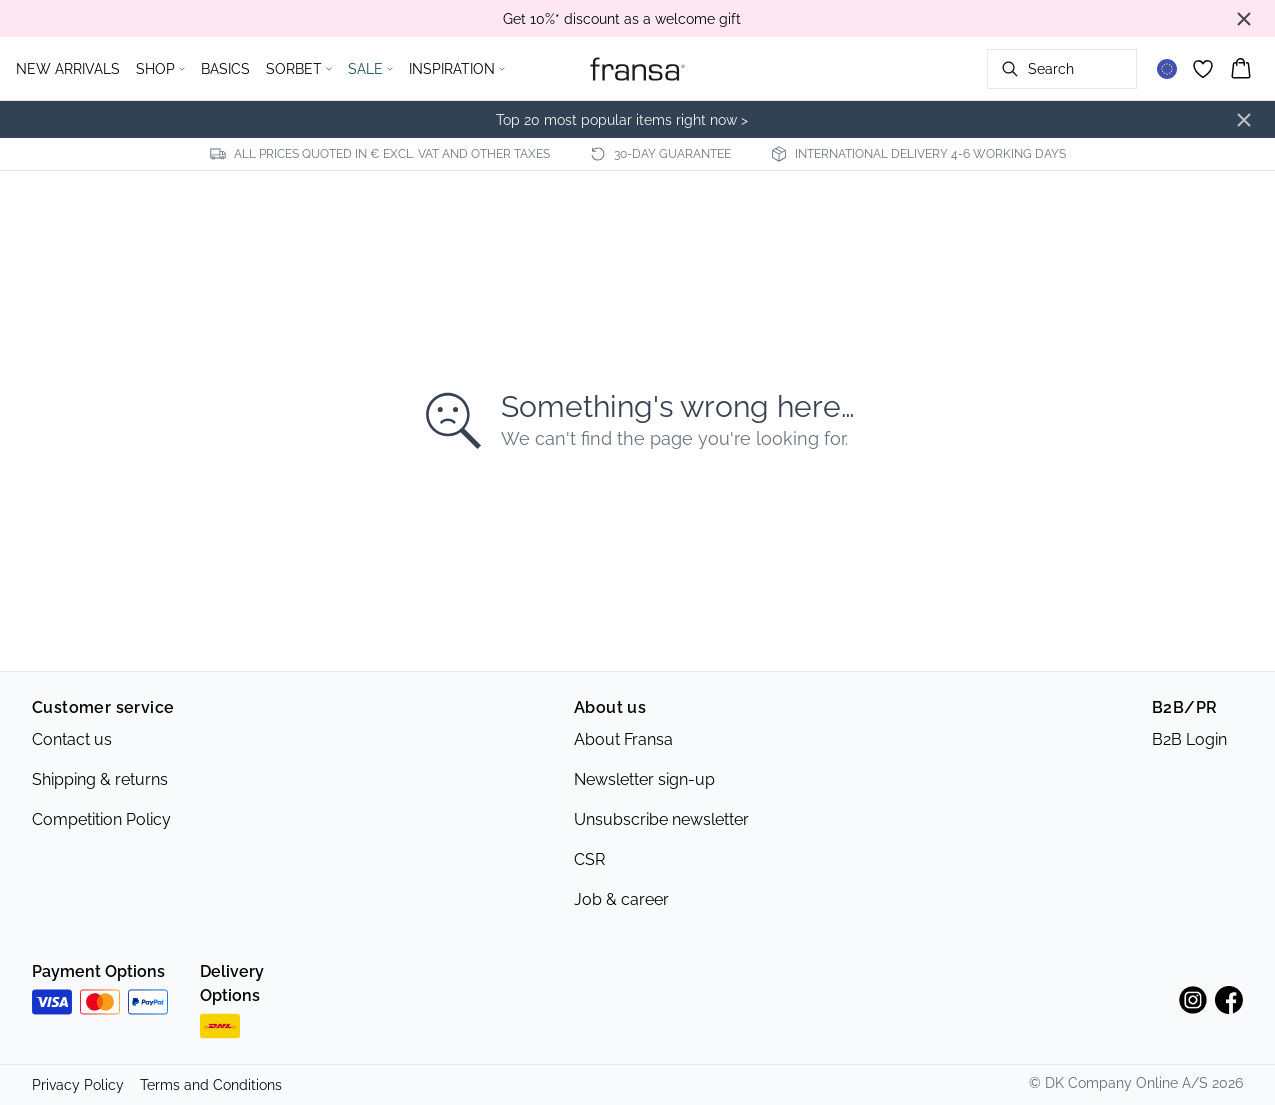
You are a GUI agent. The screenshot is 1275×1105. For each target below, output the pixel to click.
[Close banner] (1244, 19)
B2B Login (1189, 739)
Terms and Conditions (211, 1085)
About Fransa (623, 739)
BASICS (225, 69)
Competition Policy (101, 819)
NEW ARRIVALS (68, 69)
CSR (589, 859)
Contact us (72, 739)
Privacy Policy (78, 1085)
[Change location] (1167, 69)
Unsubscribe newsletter (661, 819)
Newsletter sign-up (644, 779)
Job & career (621, 899)
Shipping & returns (100, 779)
